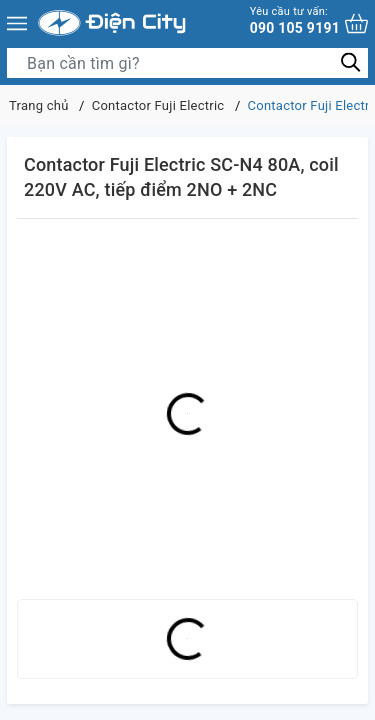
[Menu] (17, 23)
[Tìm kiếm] (350, 62)
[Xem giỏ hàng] (356, 23)
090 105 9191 (295, 20)
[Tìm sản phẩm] (187, 63)
